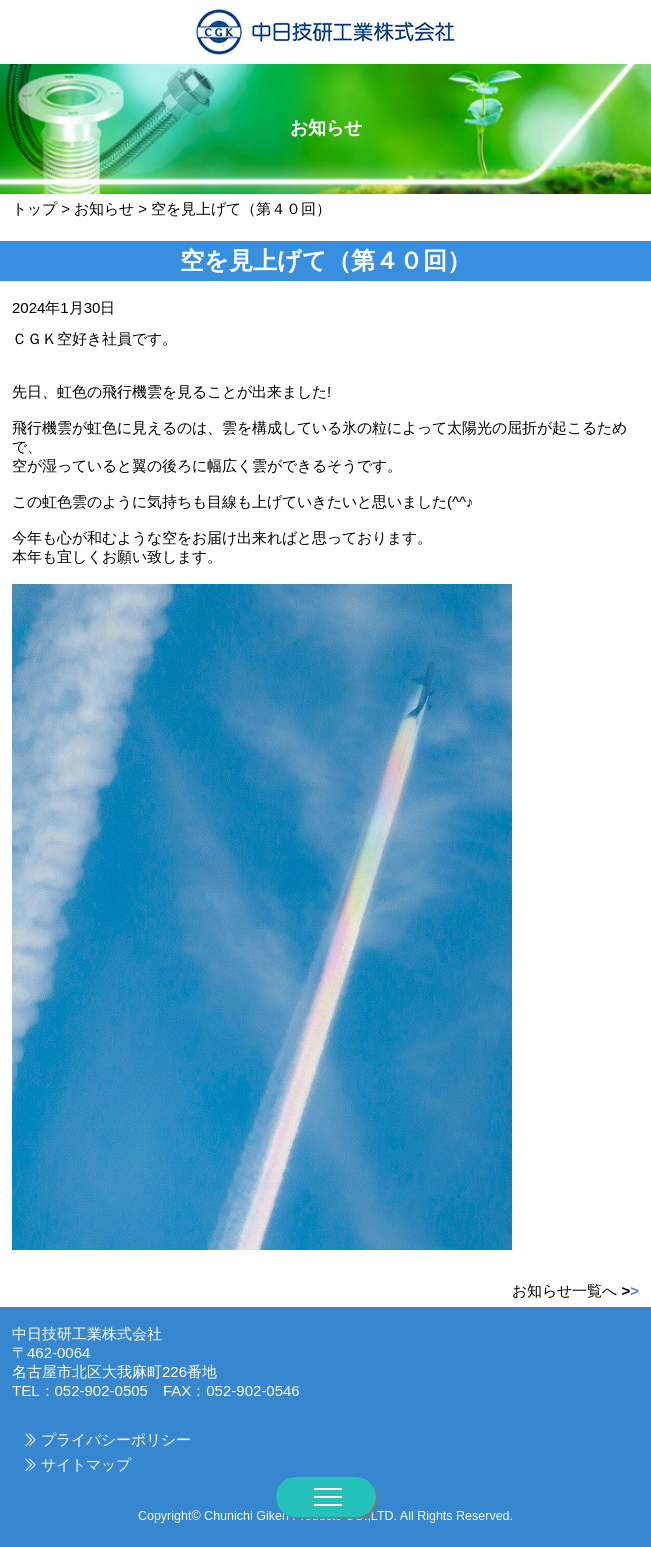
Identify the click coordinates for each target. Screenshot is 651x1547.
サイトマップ (86, 1464)
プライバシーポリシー (116, 1439)
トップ (34, 208)
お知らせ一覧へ (575, 1290)
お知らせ (104, 208)
